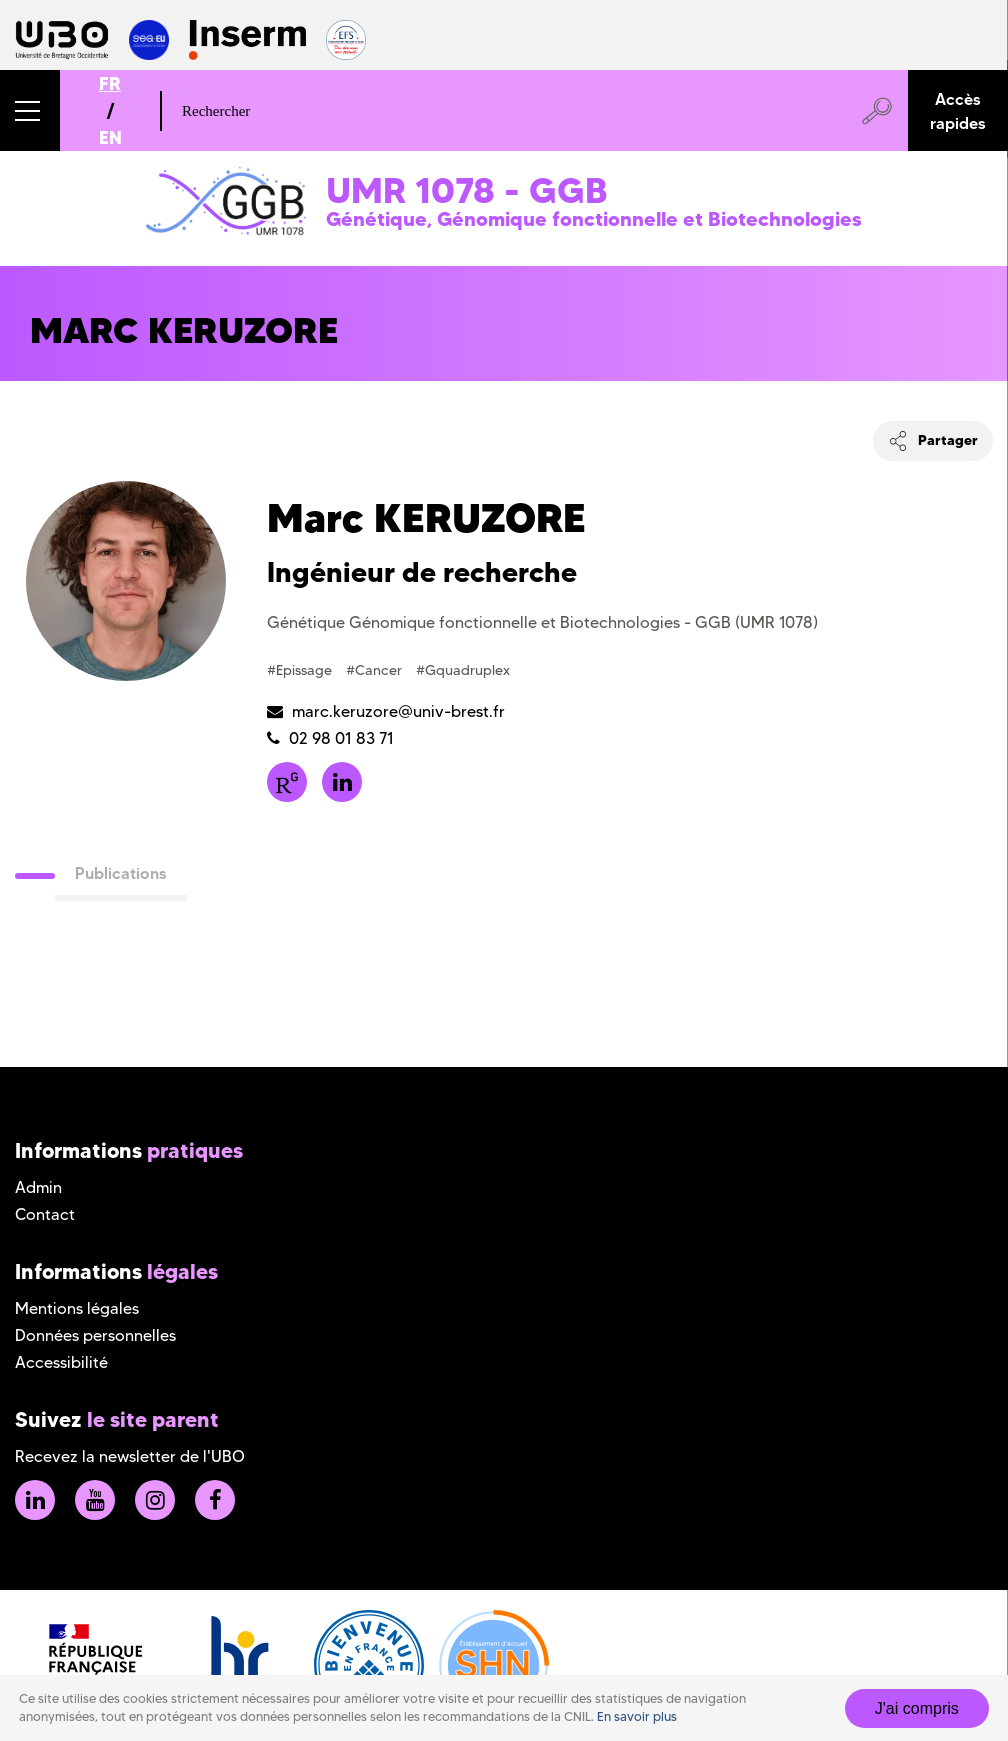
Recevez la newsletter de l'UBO (130, 1456)
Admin (38, 1187)
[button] (30, 110)
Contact (45, 1214)
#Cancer (376, 670)
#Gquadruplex (463, 670)
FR (110, 83)
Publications (121, 873)
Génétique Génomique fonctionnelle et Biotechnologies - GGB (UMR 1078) (542, 622)
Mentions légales (77, 1308)
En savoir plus (637, 1716)
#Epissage (301, 670)
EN (110, 137)
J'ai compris (917, 1708)
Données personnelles (95, 1335)
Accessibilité (61, 1362)
